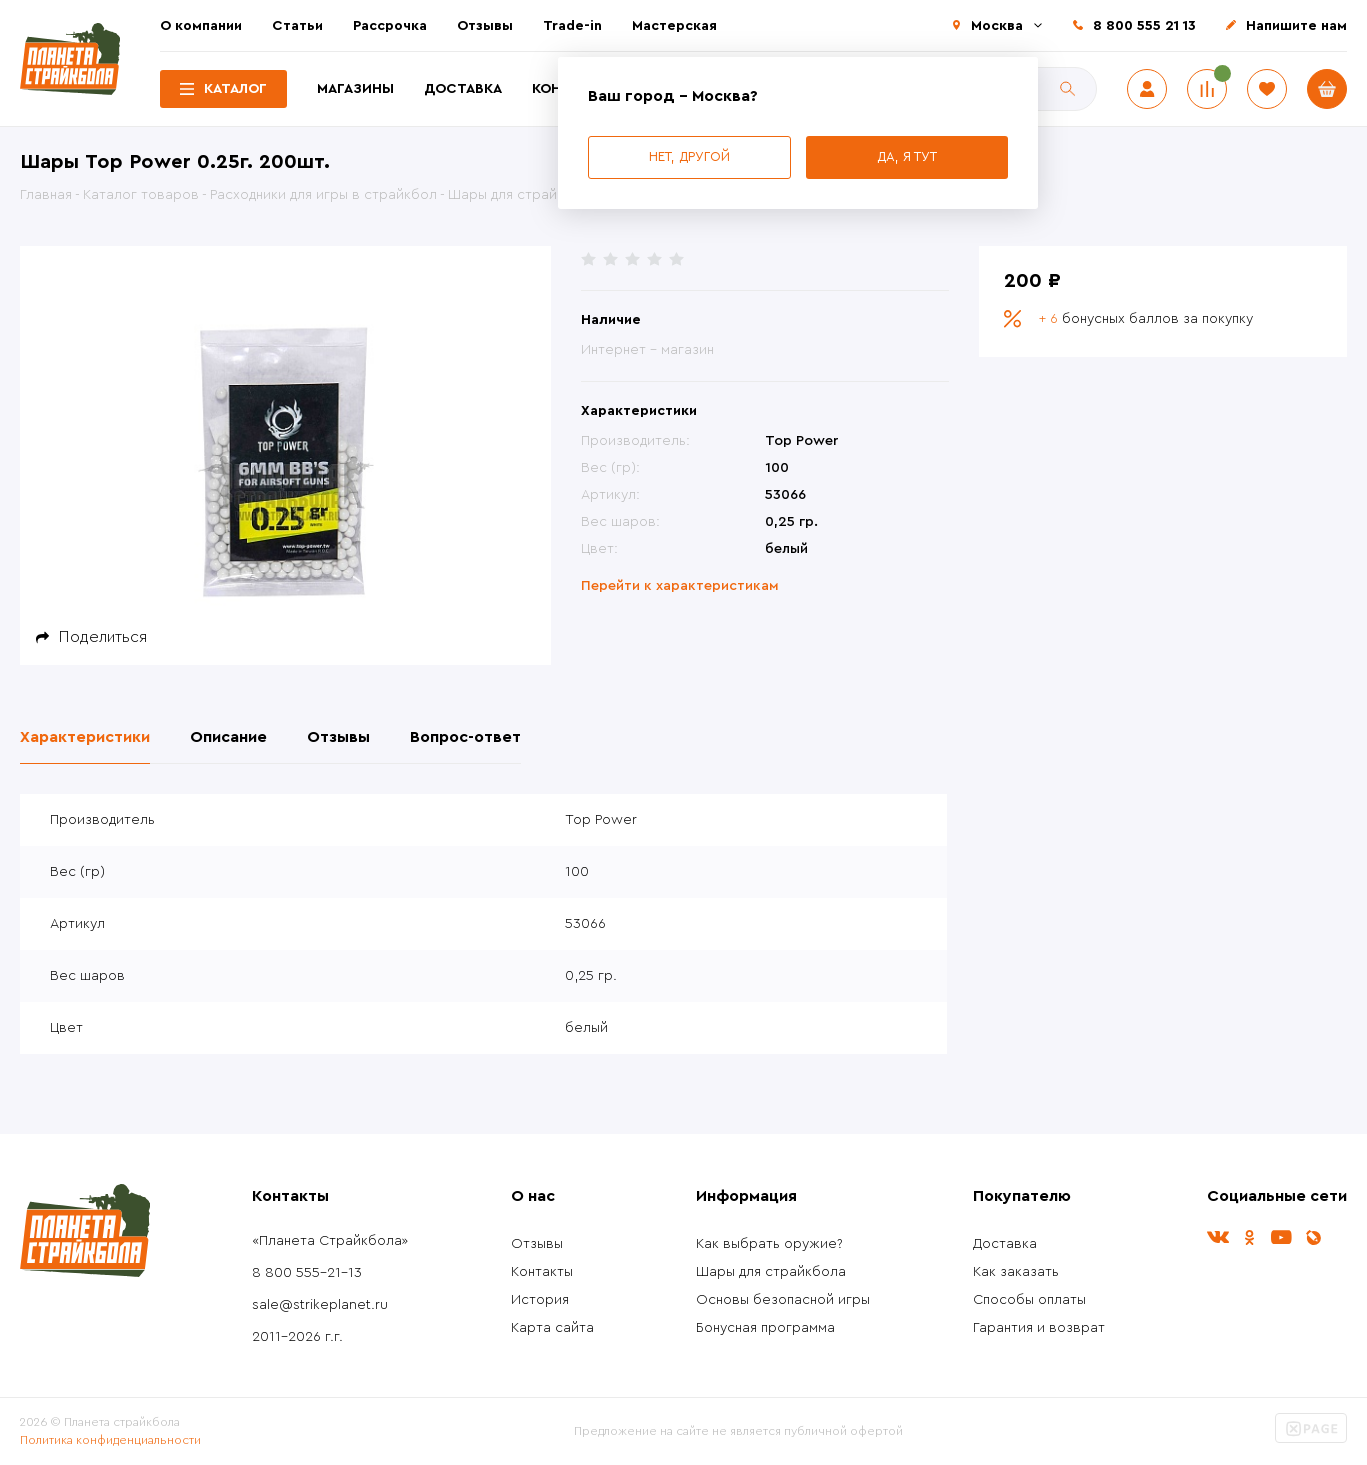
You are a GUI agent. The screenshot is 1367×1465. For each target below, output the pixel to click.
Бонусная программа (765, 1328)
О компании (201, 26)
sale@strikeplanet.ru (320, 1305)
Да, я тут (907, 156)
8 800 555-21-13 (307, 1273)
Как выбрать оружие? (769, 1244)
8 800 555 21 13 (1144, 26)
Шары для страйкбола (771, 1272)
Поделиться (103, 637)
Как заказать (1016, 1272)
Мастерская (674, 26)
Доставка (463, 89)
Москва (997, 26)
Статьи (297, 26)
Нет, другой (689, 156)
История (540, 1300)
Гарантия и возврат (1039, 1328)
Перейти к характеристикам (680, 586)
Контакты (542, 1272)
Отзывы (485, 26)
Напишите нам (1296, 26)
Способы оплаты (1029, 1300)
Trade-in (572, 26)
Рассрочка (390, 26)
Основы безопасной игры (783, 1300)
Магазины (355, 89)
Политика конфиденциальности (110, 1440)
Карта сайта (552, 1328)
